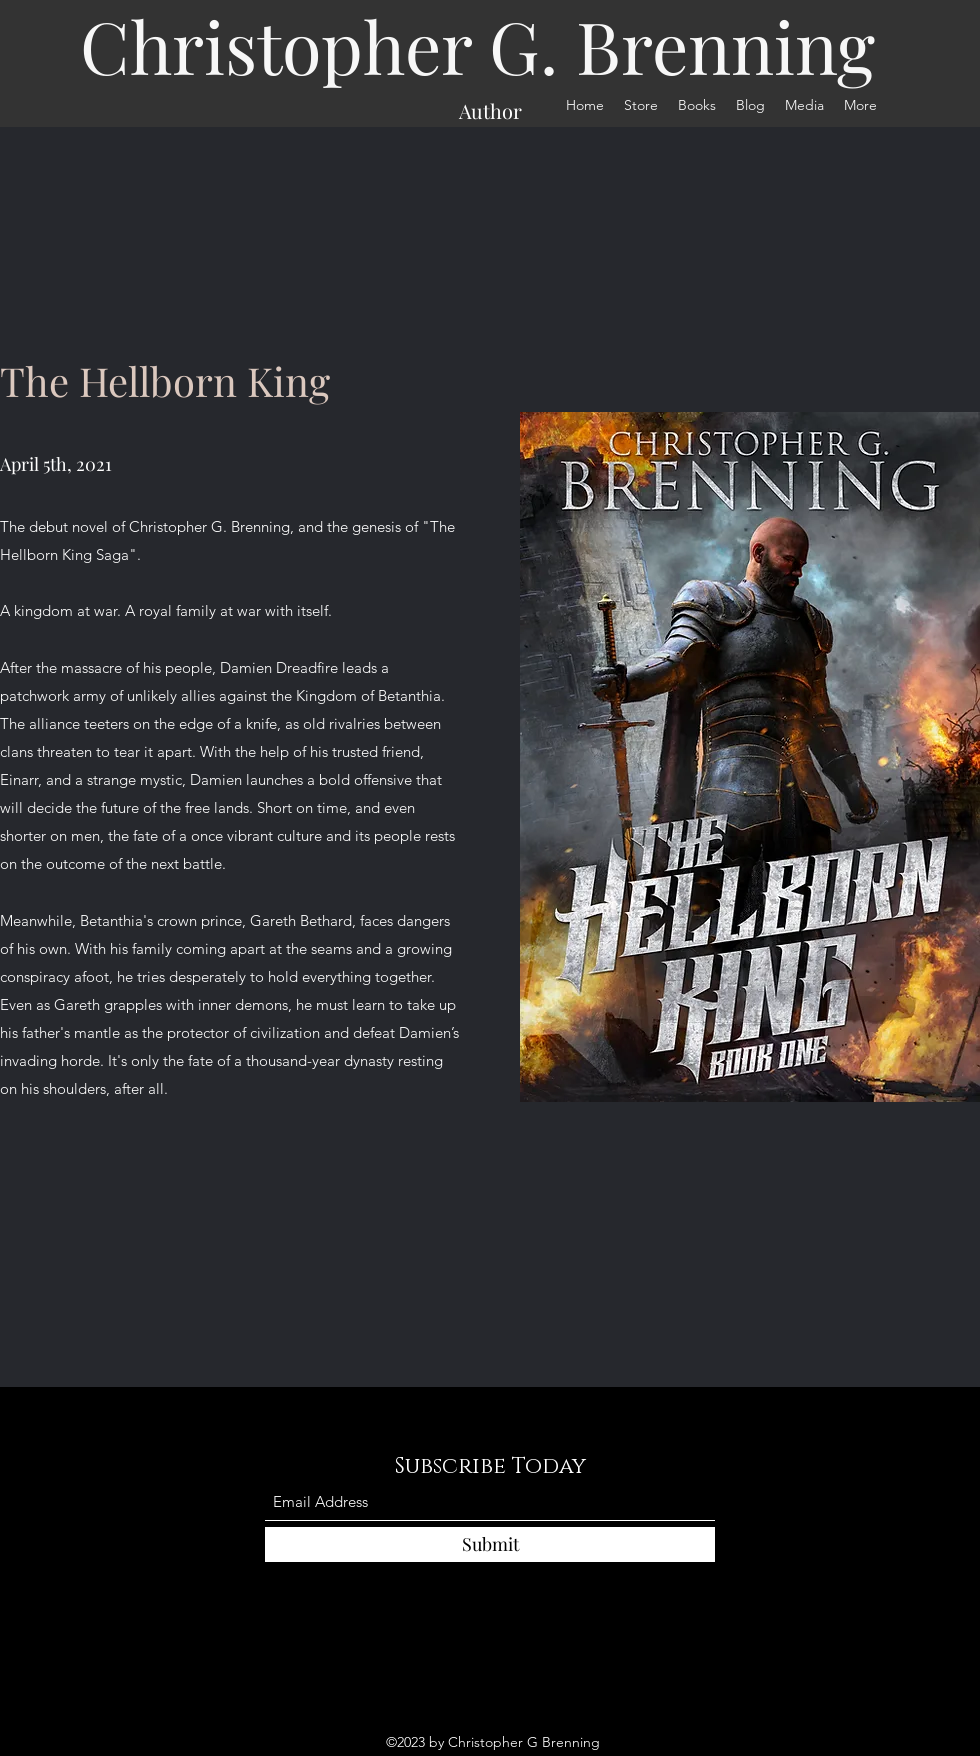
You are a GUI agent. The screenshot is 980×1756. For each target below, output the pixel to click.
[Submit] (490, 1544)
